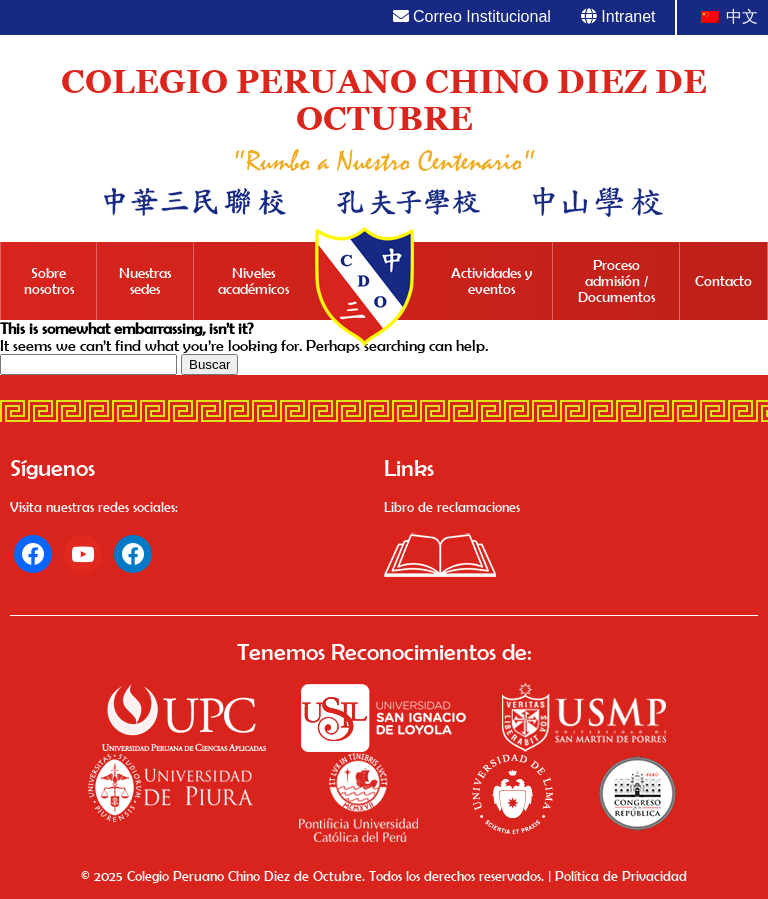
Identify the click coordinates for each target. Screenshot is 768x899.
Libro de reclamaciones (452, 507)
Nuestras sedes (145, 281)
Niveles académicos (253, 281)
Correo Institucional (472, 16)
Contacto (723, 281)
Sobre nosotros (49, 281)
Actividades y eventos (491, 281)
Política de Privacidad (621, 876)
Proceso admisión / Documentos (616, 281)
